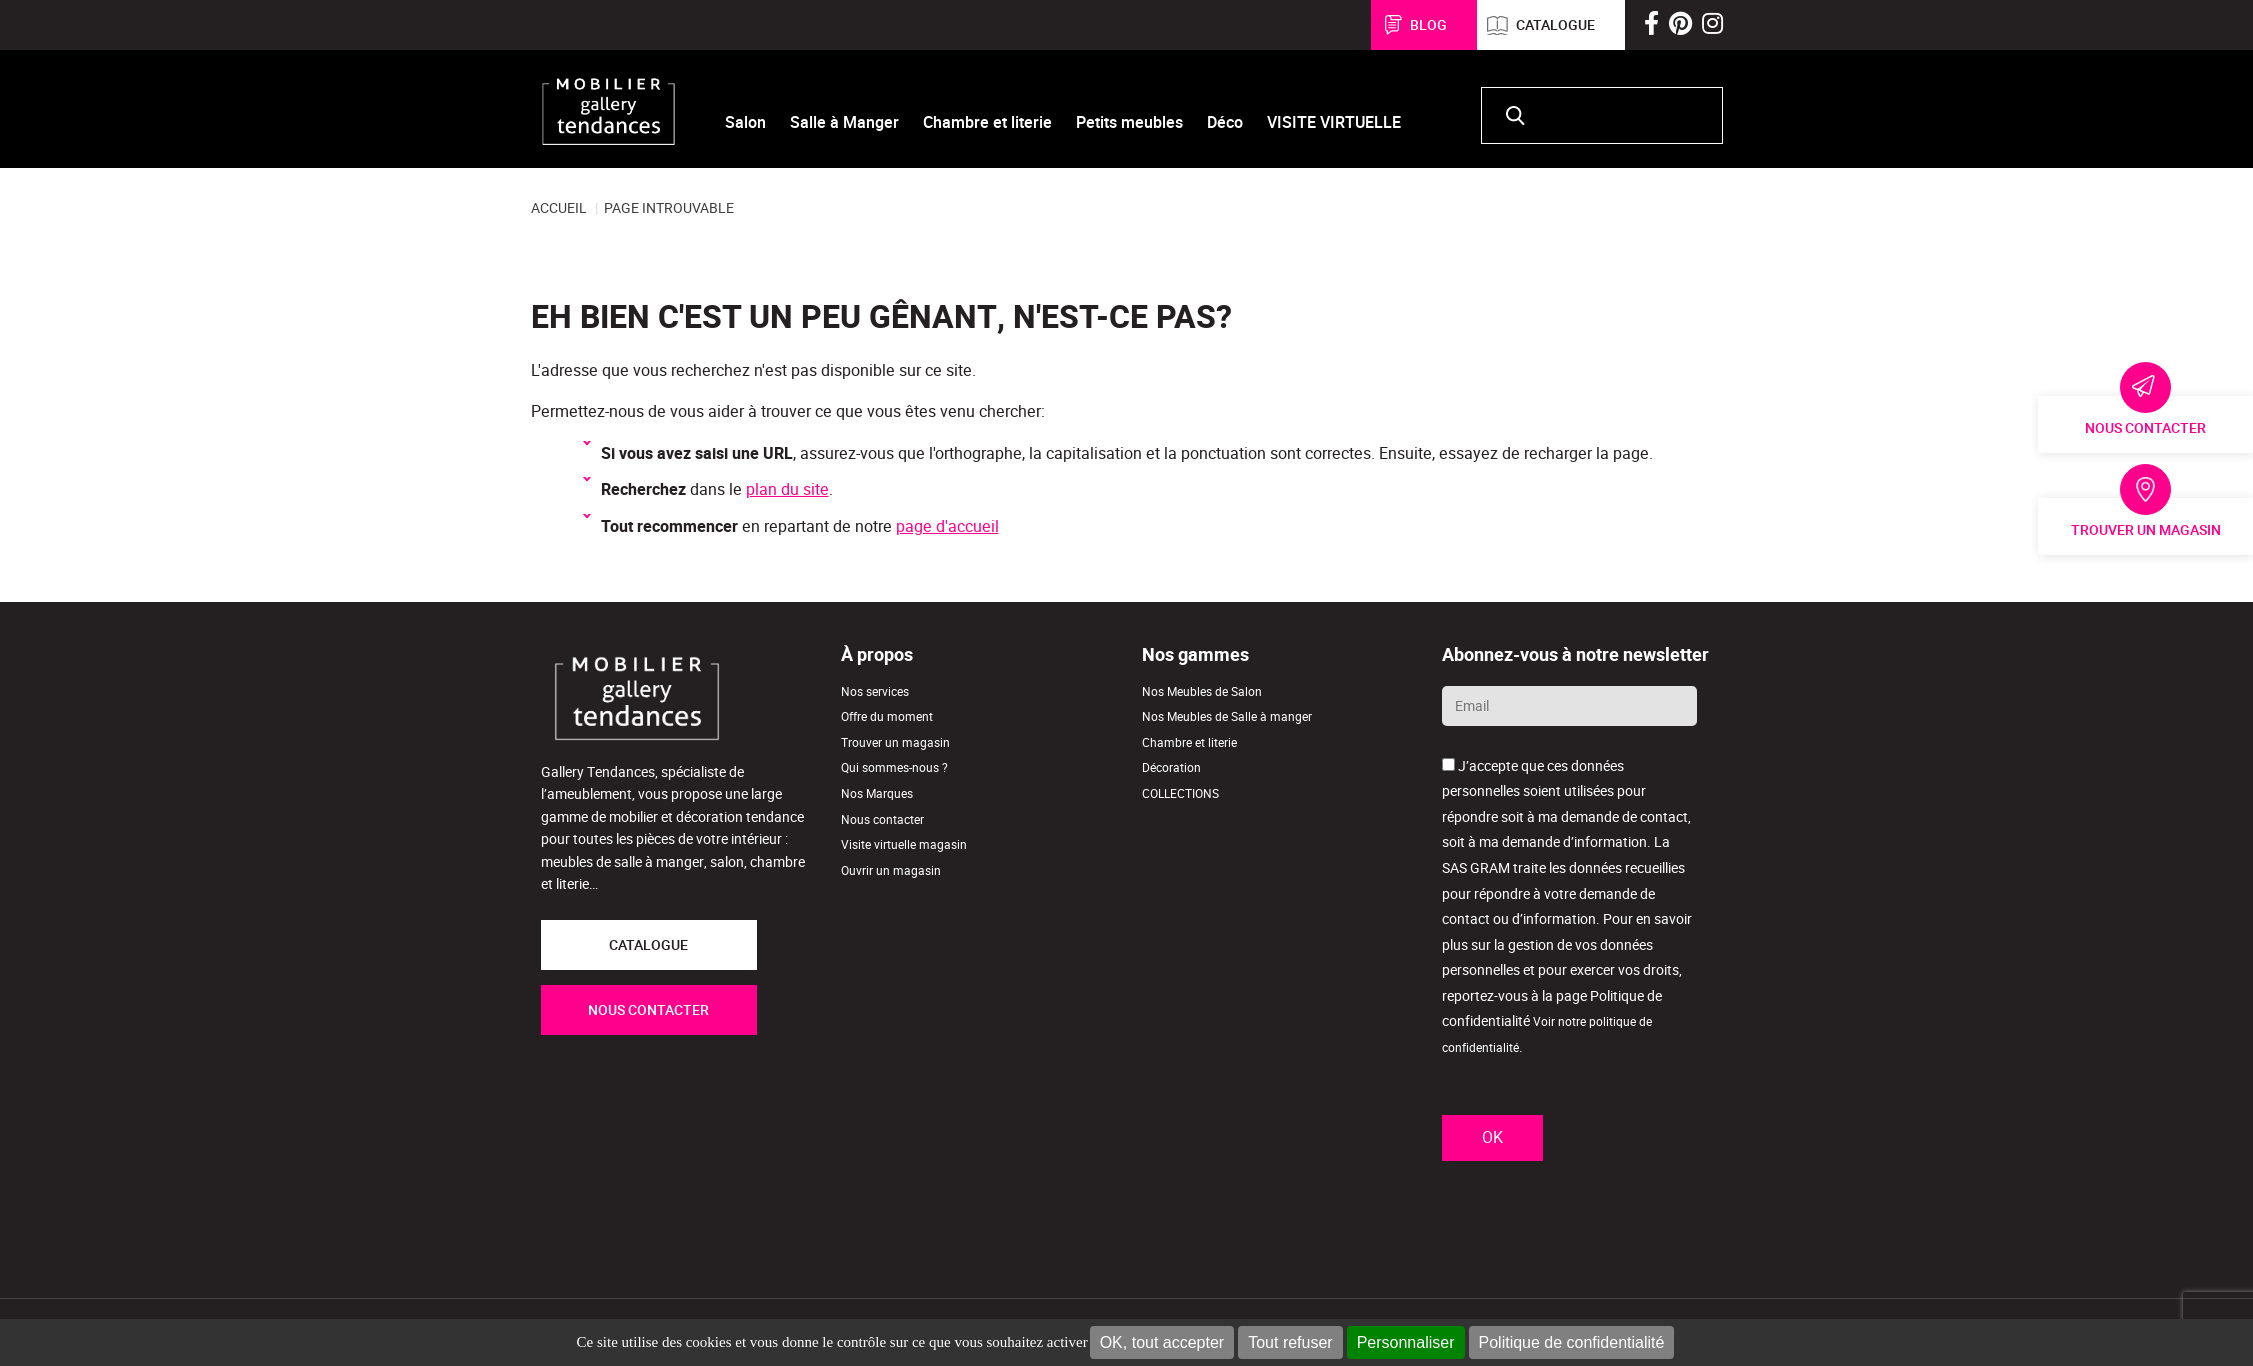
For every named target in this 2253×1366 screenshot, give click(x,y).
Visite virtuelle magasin (904, 844)
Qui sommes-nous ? (894, 767)
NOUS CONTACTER (648, 1010)
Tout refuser (1290, 1342)
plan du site (787, 489)
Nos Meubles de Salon (1202, 691)
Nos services (875, 691)
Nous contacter (2145, 428)
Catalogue (1555, 25)
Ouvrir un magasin (891, 870)
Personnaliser (1406, 1342)
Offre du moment (887, 716)
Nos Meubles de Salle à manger (1227, 716)
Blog (1428, 25)
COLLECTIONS (1180, 793)
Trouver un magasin (2146, 530)
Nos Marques (877, 793)
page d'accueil (947, 526)
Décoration (1171, 767)
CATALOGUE (648, 945)
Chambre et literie (1189, 742)
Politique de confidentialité (1572, 1342)
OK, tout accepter (1162, 1342)
